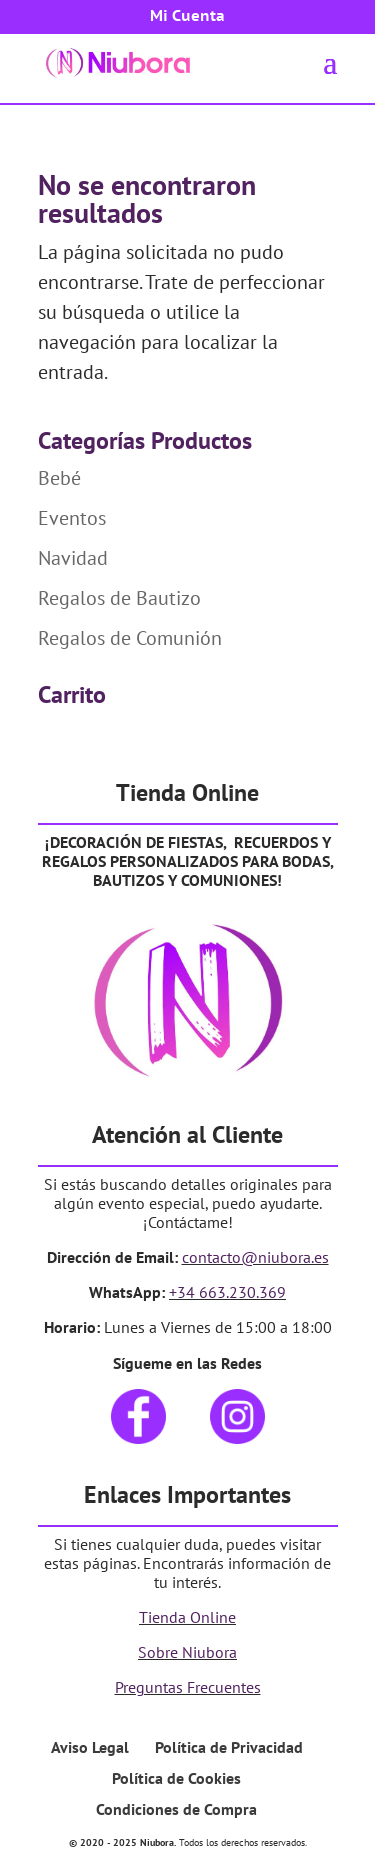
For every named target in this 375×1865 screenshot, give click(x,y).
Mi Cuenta (187, 16)
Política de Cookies (176, 1778)
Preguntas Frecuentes (188, 1687)
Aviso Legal (90, 1747)
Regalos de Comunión (130, 638)
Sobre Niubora (187, 1652)
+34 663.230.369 (227, 1292)
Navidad (73, 558)
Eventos (72, 518)
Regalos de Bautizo (119, 598)
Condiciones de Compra (176, 1809)
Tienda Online (187, 1617)
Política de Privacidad (229, 1747)
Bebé (59, 478)
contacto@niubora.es (255, 1257)
